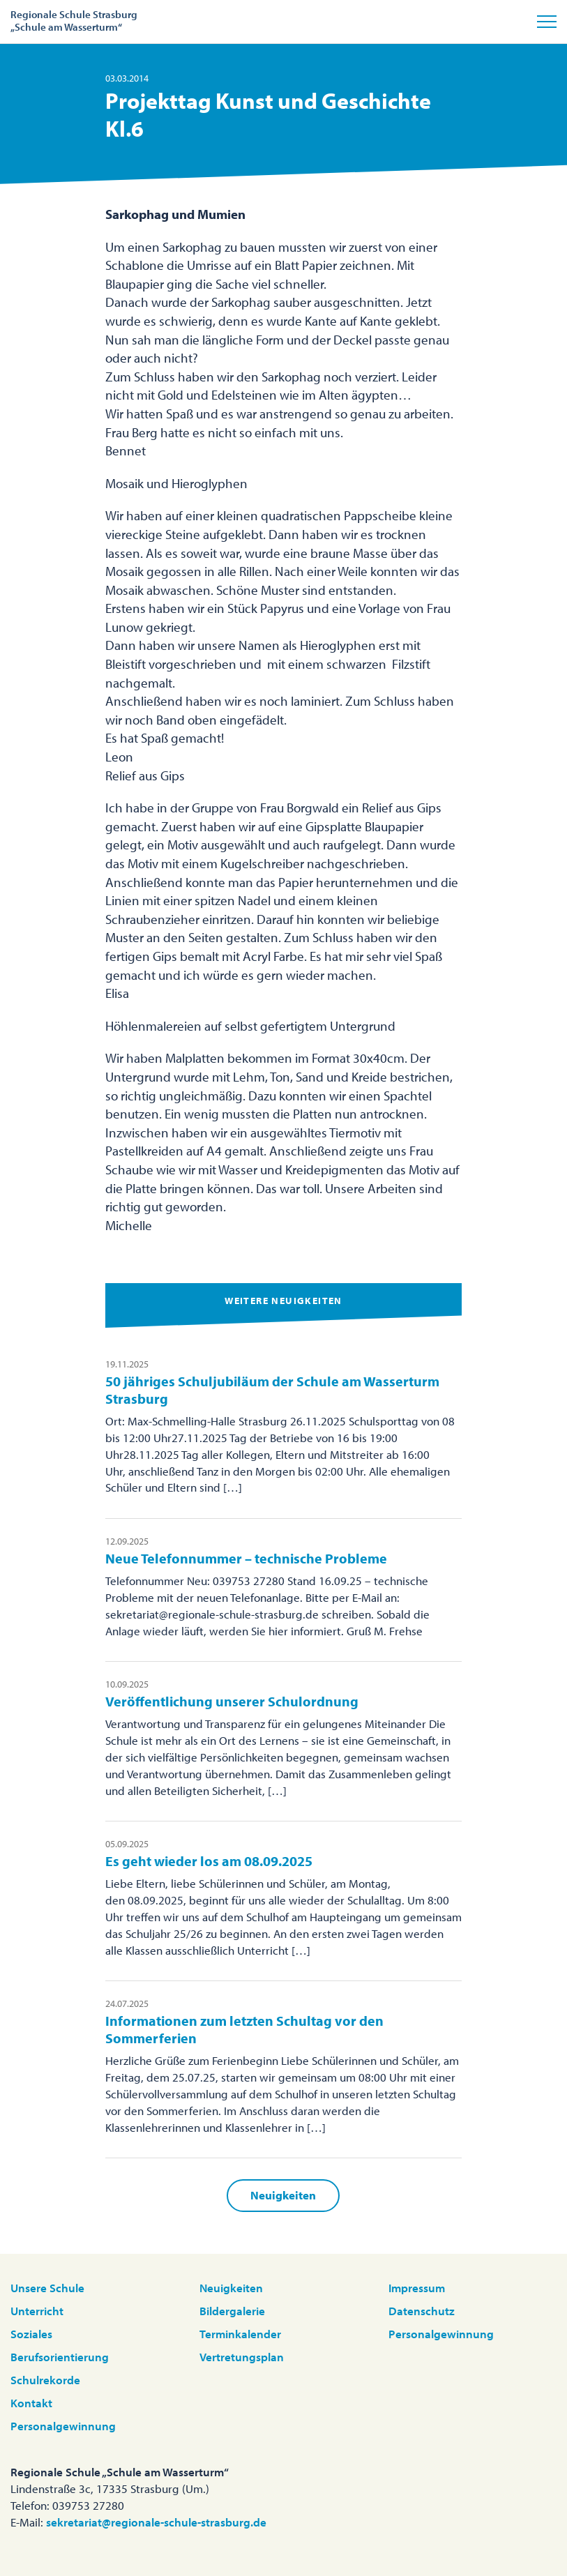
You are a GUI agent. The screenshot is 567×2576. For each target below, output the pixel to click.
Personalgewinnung (63, 2425)
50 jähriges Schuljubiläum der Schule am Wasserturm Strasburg (272, 1389)
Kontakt (31, 2402)
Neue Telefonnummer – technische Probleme (246, 1558)
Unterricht (36, 2310)
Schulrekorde (45, 2379)
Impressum (416, 2287)
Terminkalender (240, 2333)
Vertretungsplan (241, 2356)
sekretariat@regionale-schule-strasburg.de (156, 2522)
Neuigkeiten (283, 2195)
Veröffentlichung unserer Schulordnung (231, 1701)
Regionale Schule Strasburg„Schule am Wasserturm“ (73, 20)
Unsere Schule (47, 2287)
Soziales (31, 2333)
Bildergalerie (232, 2310)
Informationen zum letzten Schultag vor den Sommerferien (244, 2029)
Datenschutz (421, 2310)
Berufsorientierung (59, 2356)
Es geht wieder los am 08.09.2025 (208, 1861)
